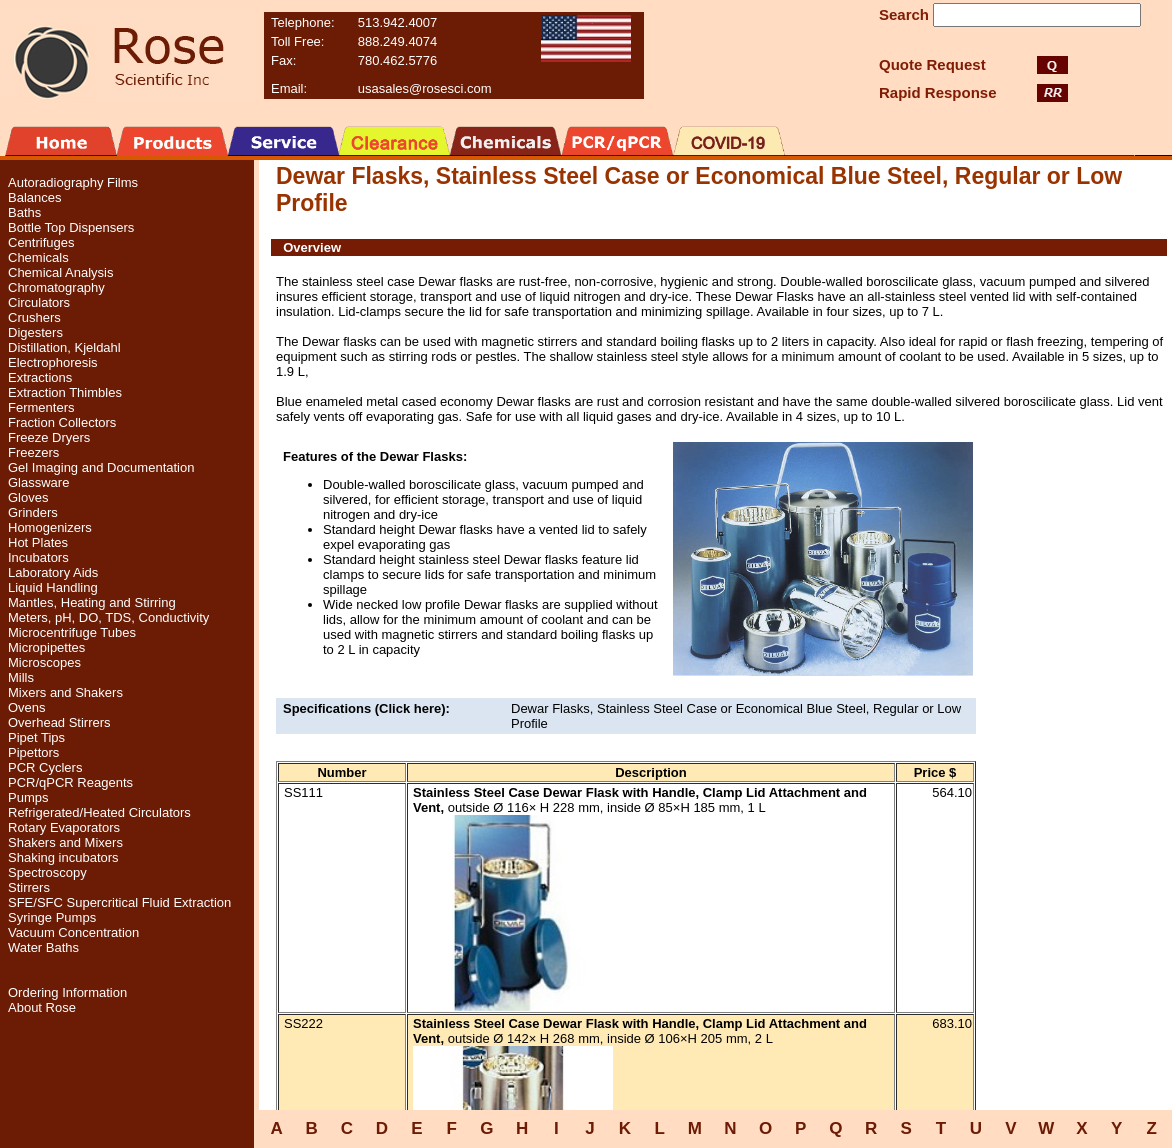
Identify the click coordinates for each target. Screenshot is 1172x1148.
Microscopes (44, 662)
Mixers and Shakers (65, 692)
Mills (21, 677)
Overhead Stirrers (59, 722)
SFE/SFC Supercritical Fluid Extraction (119, 902)
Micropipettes (46, 647)
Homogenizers (50, 527)
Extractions (40, 377)
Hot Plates (38, 542)
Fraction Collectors (62, 422)
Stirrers (29, 887)
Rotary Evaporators (64, 827)
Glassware (38, 482)
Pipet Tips (36, 737)
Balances (34, 197)
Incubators (38, 557)
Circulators (39, 302)
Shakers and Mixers (65, 842)
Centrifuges (41, 242)
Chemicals (38, 257)
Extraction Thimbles (65, 392)
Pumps (28, 797)
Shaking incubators (63, 857)
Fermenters (41, 407)
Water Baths (43, 947)
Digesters (35, 332)
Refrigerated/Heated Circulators (99, 812)
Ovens (27, 707)
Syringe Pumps (52, 917)
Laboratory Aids (53, 572)
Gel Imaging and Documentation (101, 467)
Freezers (33, 452)
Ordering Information (67, 992)
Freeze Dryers (49, 437)
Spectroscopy (47, 872)
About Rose (42, 1007)
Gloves (28, 497)
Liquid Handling (53, 587)
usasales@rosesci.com (425, 88)
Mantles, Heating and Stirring (92, 602)
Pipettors (33, 752)
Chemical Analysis (61, 272)
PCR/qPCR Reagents (70, 782)
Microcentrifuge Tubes (72, 632)
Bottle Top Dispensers (71, 227)
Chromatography (56, 287)
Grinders (33, 512)
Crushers (34, 317)
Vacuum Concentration (73, 932)
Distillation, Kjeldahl (64, 347)
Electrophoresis (53, 362)
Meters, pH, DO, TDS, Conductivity (108, 617)
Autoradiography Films (73, 182)
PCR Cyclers (45, 767)
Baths (24, 212)
